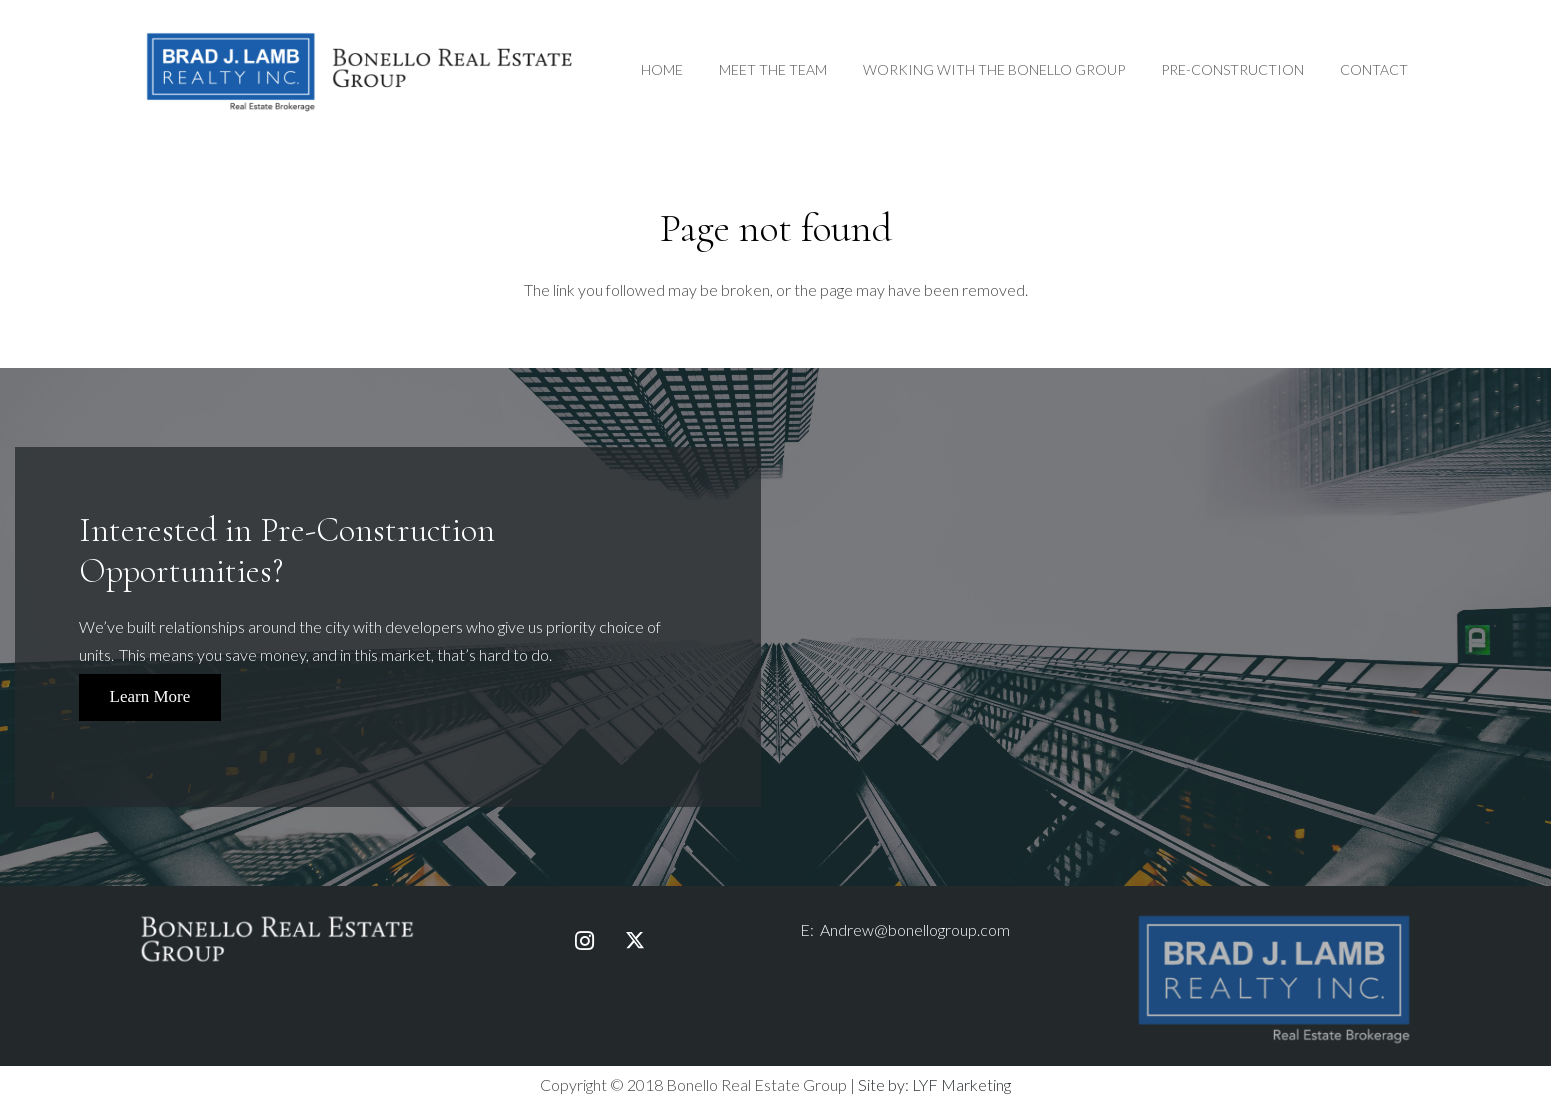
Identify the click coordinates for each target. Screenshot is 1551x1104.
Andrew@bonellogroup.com (915, 929)
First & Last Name (1196, 537)
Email (1196, 640)
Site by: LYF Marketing (934, 1084)
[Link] (360, 70)
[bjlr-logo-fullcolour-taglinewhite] (1274, 919)
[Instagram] (585, 941)
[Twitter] (635, 941)
